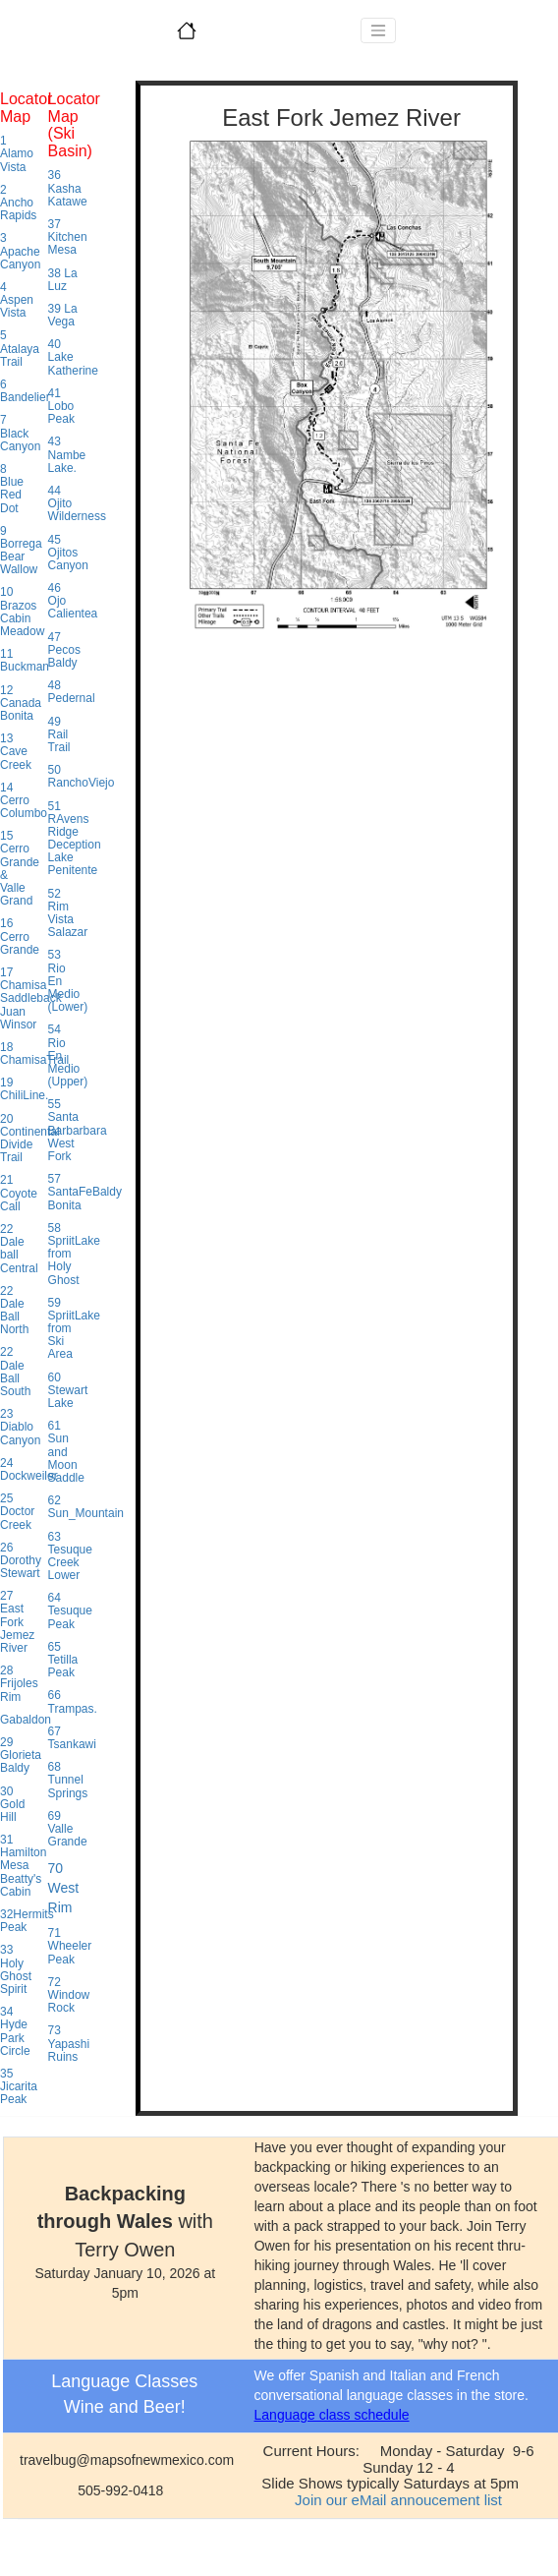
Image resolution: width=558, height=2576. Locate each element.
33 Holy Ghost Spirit (15, 1969)
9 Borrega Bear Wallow (21, 550)
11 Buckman (24, 660)
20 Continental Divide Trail (30, 1138)
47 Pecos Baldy (64, 650)
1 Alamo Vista (16, 153)
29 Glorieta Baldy (20, 1755)
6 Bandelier (25, 391)
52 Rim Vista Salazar (68, 913)
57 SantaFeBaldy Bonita (85, 1191)
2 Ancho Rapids (18, 202)
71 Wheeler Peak (70, 1945)
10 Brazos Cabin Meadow (22, 611)
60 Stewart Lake (68, 1390)
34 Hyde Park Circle (15, 2031)
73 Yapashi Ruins (68, 2043)
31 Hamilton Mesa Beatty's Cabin (23, 1866)
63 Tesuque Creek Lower (70, 1556)
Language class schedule (332, 2415)
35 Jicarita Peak (18, 2086)
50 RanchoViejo (81, 776)
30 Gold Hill (12, 1804)
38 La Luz (63, 279)
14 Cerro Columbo (23, 800)
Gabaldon (25, 1720)
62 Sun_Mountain (86, 1506)
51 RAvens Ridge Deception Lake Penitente (74, 838)
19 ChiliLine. (24, 1089)
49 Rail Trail (59, 734)
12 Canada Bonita (20, 703)
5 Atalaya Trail (19, 348)
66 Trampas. (72, 1701)
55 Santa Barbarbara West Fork (77, 1130)
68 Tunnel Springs (68, 1779)
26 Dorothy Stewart (20, 1560)
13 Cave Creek (15, 751)
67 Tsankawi (72, 1738)
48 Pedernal (71, 691)
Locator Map (26, 107)
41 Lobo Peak (61, 406)
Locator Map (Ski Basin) (74, 124)
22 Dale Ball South (15, 1371)
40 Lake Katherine (73, 357)
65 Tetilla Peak (63, 1659)
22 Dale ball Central (19, 1248)
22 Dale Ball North (14, 1310)
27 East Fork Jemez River (17, 1622)
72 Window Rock (69, 1995)
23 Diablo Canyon (20, 1426)
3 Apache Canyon (20, 250)
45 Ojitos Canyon (68, 552)
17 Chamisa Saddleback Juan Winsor (31, 998)
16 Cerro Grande (19, 936)
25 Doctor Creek (17, 1511)
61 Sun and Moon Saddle (66, 1452)
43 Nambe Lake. (67, 454)
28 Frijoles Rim (19, 1683)
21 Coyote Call (18, 1192)
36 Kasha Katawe (67, 187)
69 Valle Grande (67, 1828)
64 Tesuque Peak (70, 1610)
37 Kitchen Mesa (67, 237)
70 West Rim (64, 1887)
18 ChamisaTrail (34, 1053)
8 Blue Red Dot (12, 488)
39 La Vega (63, 315)
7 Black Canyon (20, 432)
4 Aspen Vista (16, 300)
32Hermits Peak (27, 1920)
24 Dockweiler (29, 1469)
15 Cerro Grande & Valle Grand (19, 868)
